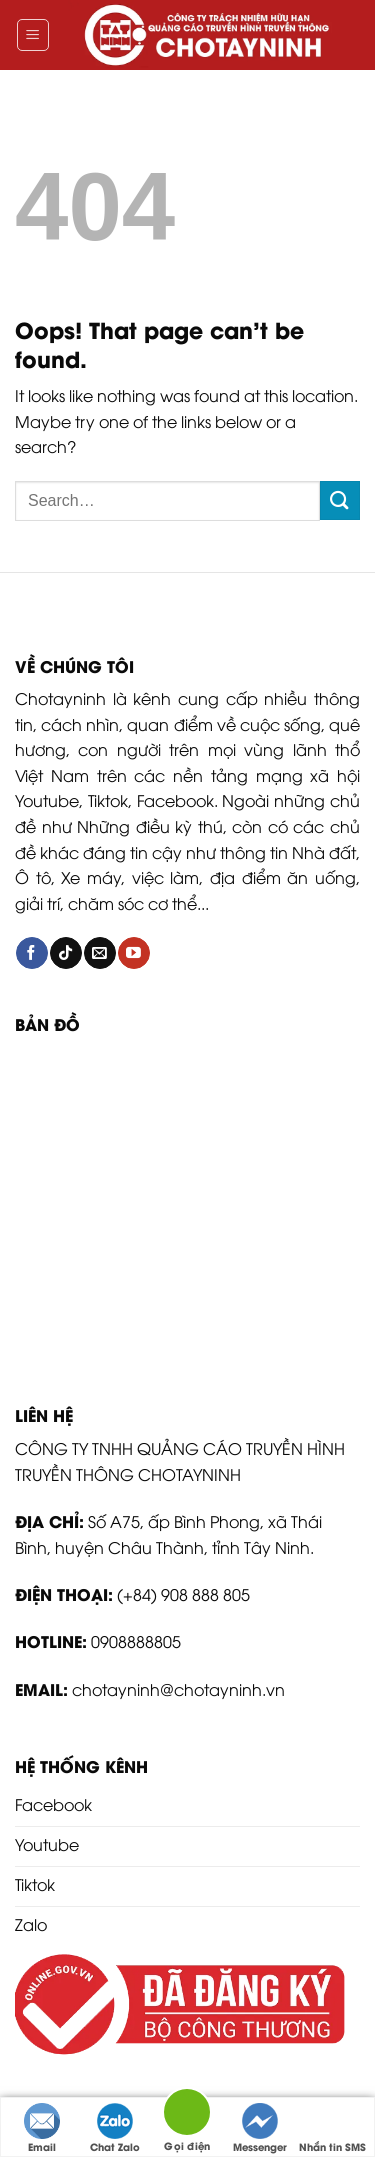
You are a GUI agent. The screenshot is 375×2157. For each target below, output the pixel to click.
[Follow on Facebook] (31, 953)
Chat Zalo (115, 2128)
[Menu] (33, 35)
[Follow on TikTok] (65, 953)
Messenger (260, 2128)
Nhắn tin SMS (332, 2128)
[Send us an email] (99, 953)
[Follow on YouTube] (133, 953)
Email (42, 2128)
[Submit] (340, 500)
